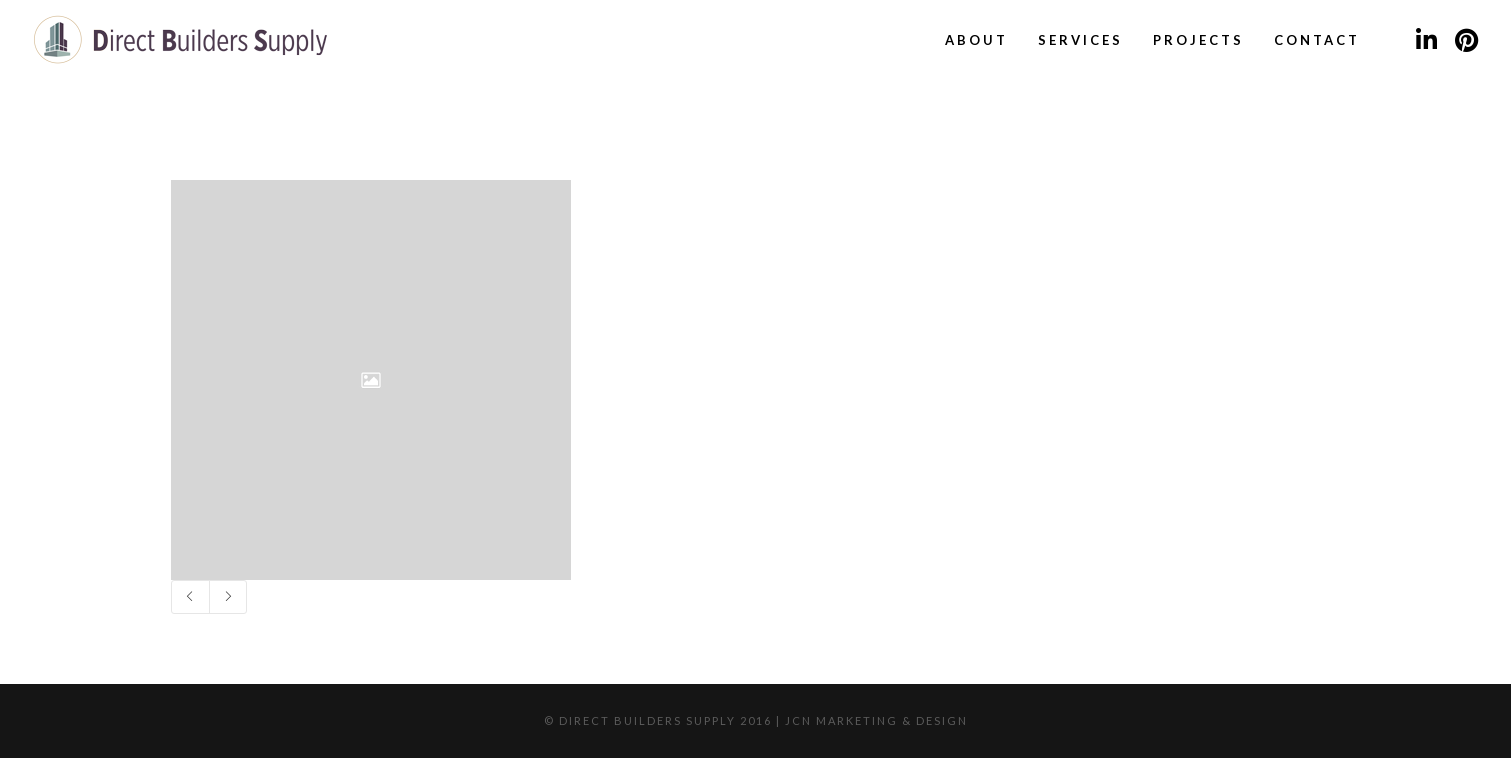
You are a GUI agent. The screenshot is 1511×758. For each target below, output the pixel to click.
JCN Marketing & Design (876, 720)
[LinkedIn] (1426, 40)
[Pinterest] (1466, 40)
